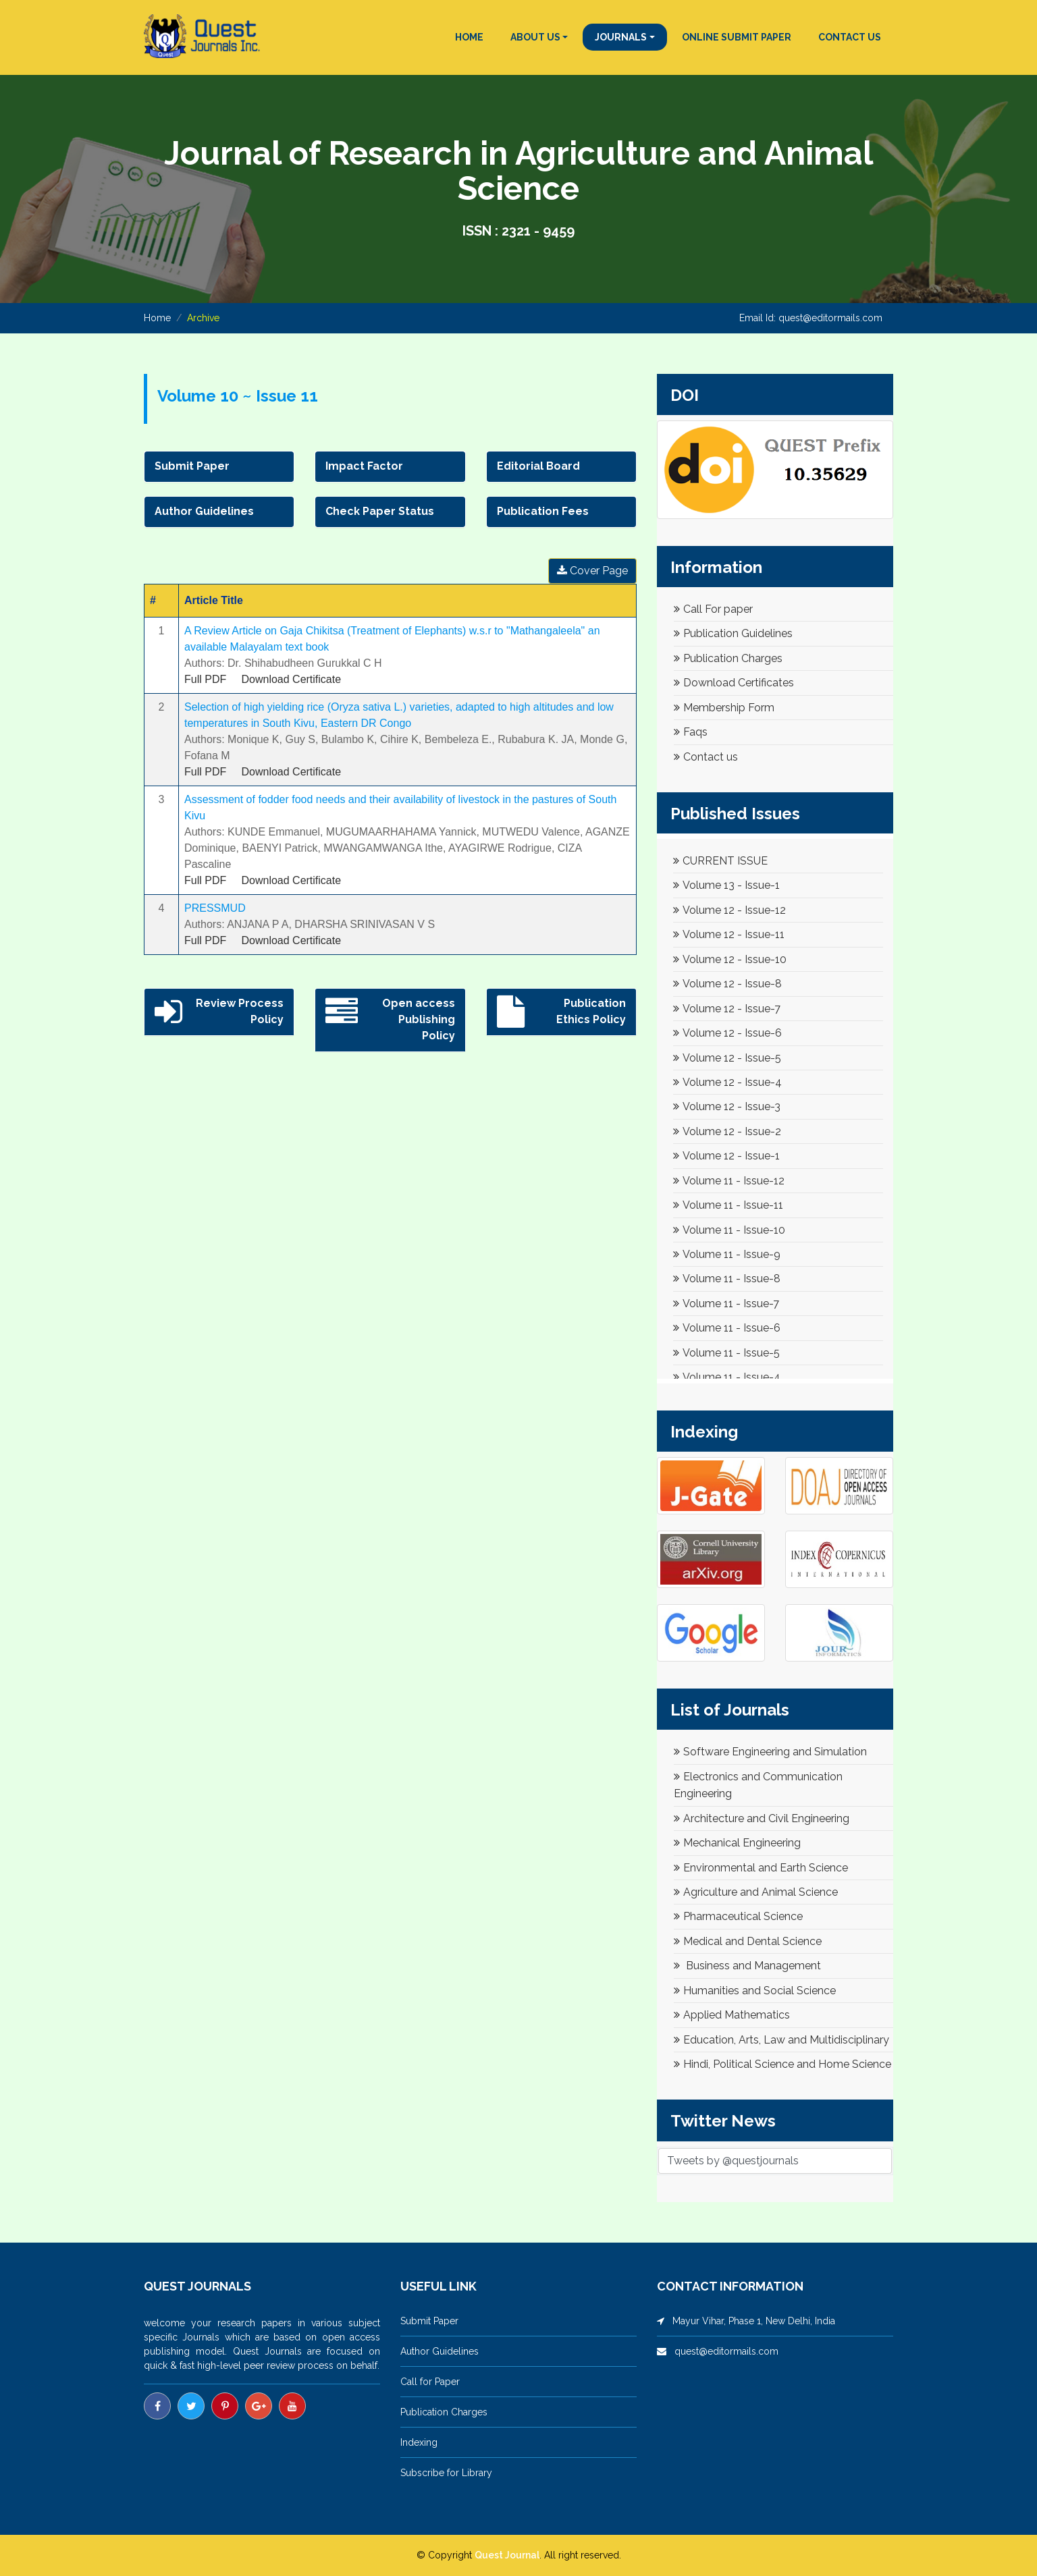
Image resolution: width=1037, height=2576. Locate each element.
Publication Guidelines (733, 633)
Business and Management (747, 1965)
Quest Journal (507, 2555)
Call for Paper (430, 2381)
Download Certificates (734, 682)
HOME (469, 37)
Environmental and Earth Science (761, 1867)
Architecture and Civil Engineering (761, 1818)
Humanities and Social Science (755, 1990)
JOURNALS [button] (621, 37)
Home (157, 317)
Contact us (706, 756)
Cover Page (592, 570)
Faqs (691, 731)
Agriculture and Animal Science (756, 1892)
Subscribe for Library (446, 2472)
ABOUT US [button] (535, 37)
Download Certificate (291, 679)
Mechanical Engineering (737, 1842)
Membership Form (724, 707)
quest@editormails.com (830, 317)
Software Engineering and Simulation (770, 1751)
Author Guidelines (439, 2351)
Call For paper (713, 609)
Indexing (418, 2442)
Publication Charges (728, 658)
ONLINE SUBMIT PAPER (736, 37)
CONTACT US (849, 37)
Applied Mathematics (732, 2014)
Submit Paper (429, 2320)
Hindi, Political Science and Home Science (782, 2064)
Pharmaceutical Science (738, 1916)
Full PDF (205, 679)
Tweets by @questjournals (733, 2160)
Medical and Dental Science (748, 1941)
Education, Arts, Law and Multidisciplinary (781, 2039)
